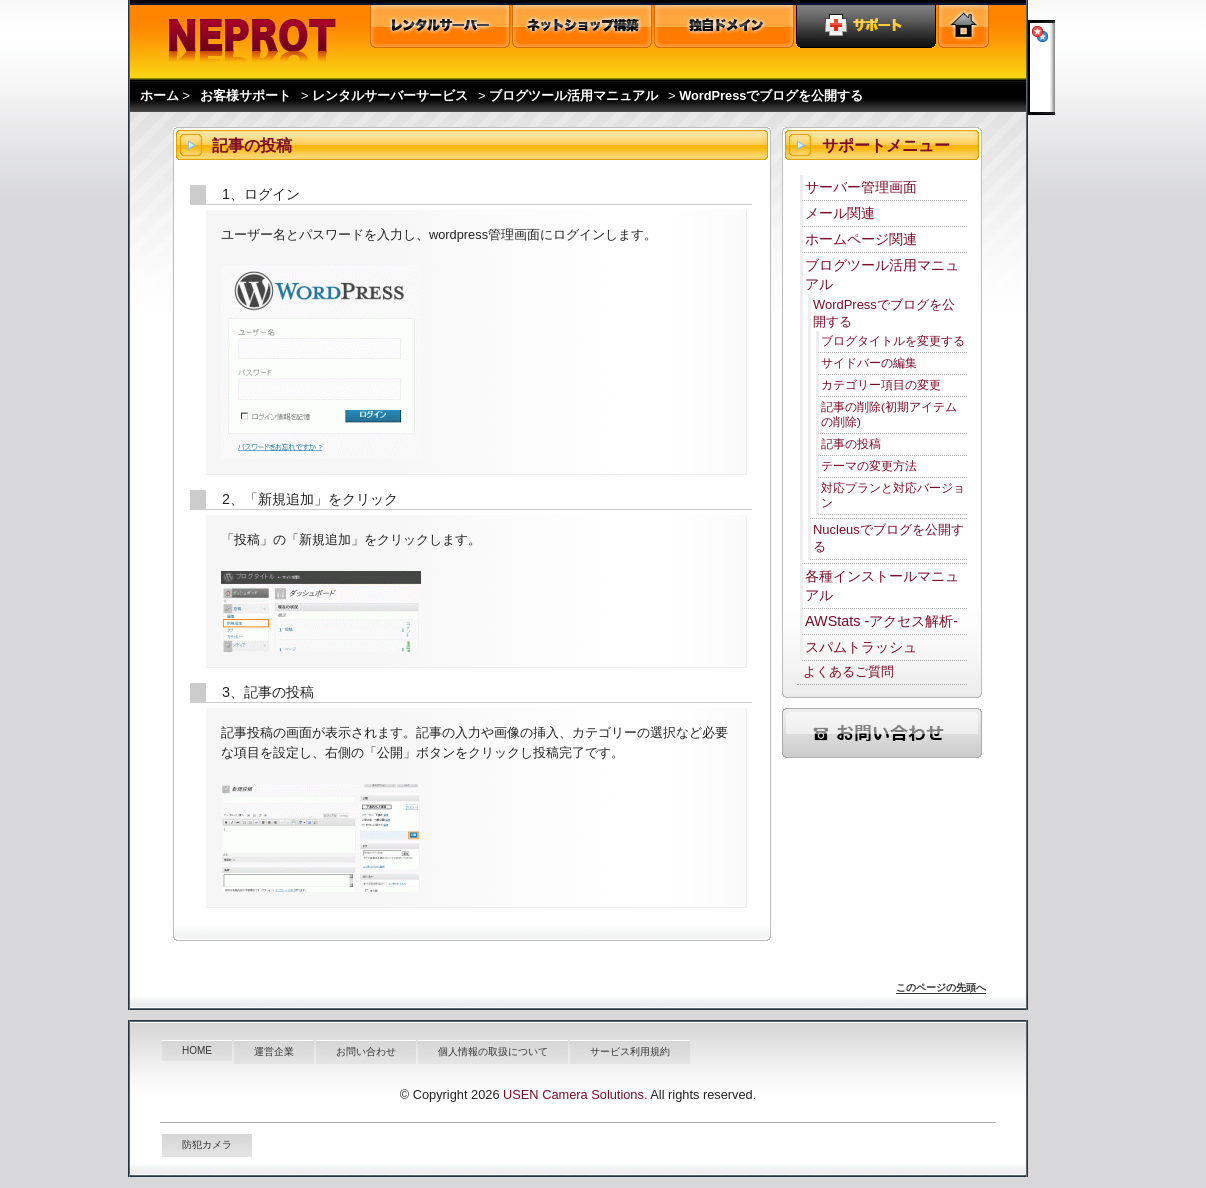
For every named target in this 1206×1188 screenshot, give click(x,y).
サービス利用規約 (630, 1051)
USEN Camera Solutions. (575, 1094)
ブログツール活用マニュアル (573, 95)
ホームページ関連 (861, 239)
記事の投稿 (851, 443)
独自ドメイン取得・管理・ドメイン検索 (724, 26)
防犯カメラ (207, 1144)
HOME (197, 1050)
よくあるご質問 (848, 671)
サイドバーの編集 (869, 362)
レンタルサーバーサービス (390, 95)
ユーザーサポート (866, 26)
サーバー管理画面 (861, 187)
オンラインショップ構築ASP (582, 26)
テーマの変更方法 (869, 465)
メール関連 (840, 213)
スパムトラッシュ (861, 647)
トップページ (963, 26)
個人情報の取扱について (493, 1051)
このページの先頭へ (941, 987)
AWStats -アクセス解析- (881, 621)
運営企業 (274, 1051)
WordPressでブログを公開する (771, 95)
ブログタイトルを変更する (893, 340)
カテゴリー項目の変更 (881, 384)
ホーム (159, 95)
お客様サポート (245, 95)
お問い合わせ (366, 1051)
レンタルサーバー (440, 26)
